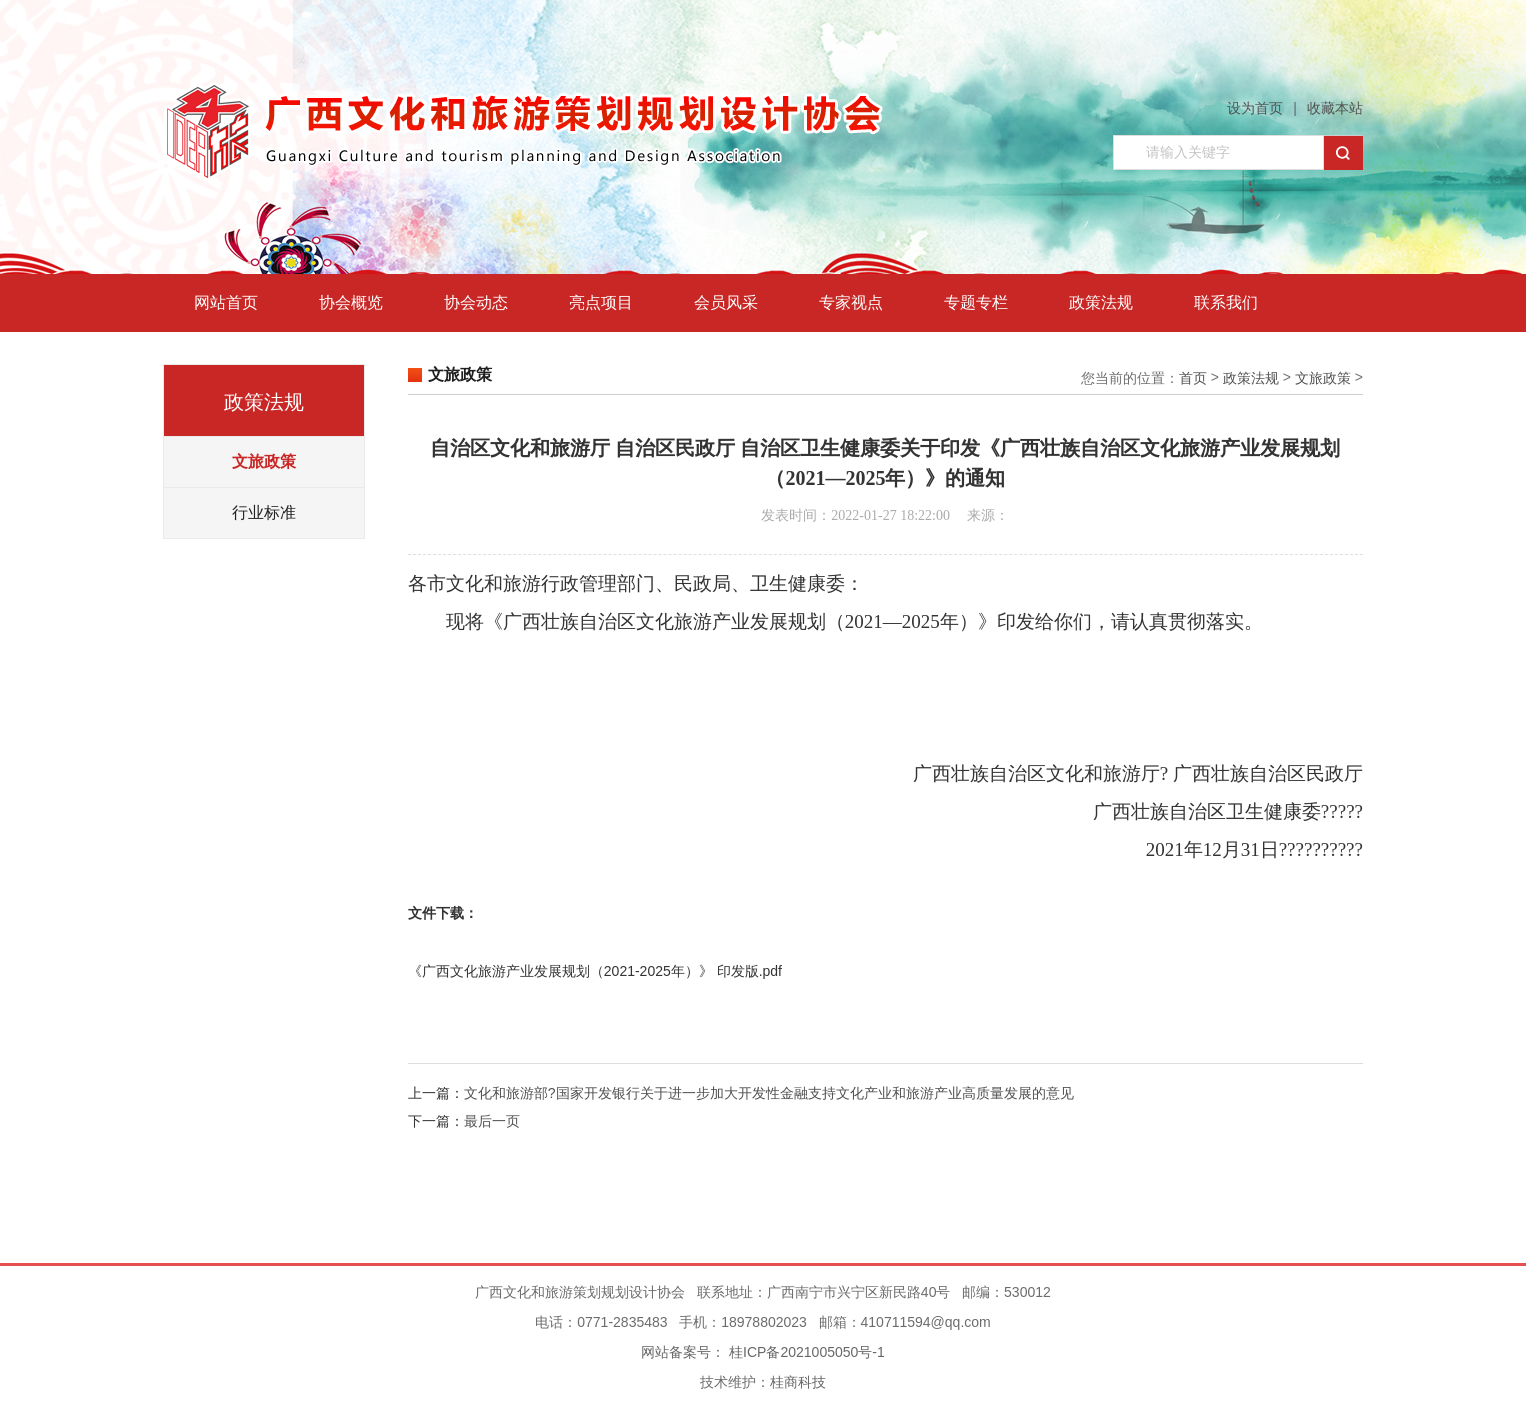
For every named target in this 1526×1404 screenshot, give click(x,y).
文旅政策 (264, 461)
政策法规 (1101, 302)
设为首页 (1255, 108)
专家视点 (851, 302)
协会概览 (351, 302)
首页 (1193, 378)
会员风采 (726, 302)
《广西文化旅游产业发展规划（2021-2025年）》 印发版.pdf (595, 971)
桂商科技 (798, 1382)
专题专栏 (976, 302)
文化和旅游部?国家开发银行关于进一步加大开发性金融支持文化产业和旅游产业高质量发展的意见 (769, 1093)
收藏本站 (1335, 108)
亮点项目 (601, 302)
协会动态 (476, 302)
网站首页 (226, 302)
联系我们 (1226, 302)
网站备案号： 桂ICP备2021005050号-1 (763, 1352)
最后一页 (492, 1121)
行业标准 (264, 512)
